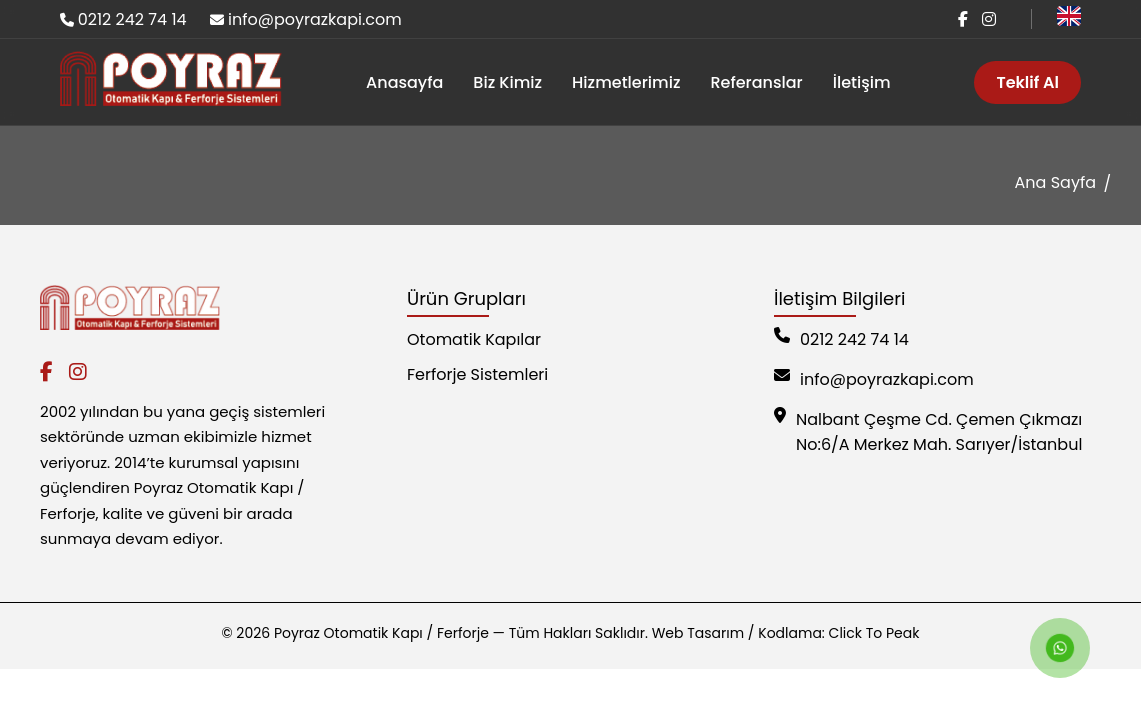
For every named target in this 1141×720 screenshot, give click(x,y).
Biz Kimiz (507, 82)
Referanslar (756, 82)
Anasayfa (404, 82)
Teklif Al (1027, 82)
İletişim (862, 82)
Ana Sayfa (1055, 182)
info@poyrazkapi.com (315, 19)
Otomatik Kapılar (474, 339)
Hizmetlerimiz (626, 82)
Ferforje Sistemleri (477, 374)
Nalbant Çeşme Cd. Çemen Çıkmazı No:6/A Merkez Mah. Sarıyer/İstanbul (928, 432)
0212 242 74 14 (132, 19)
